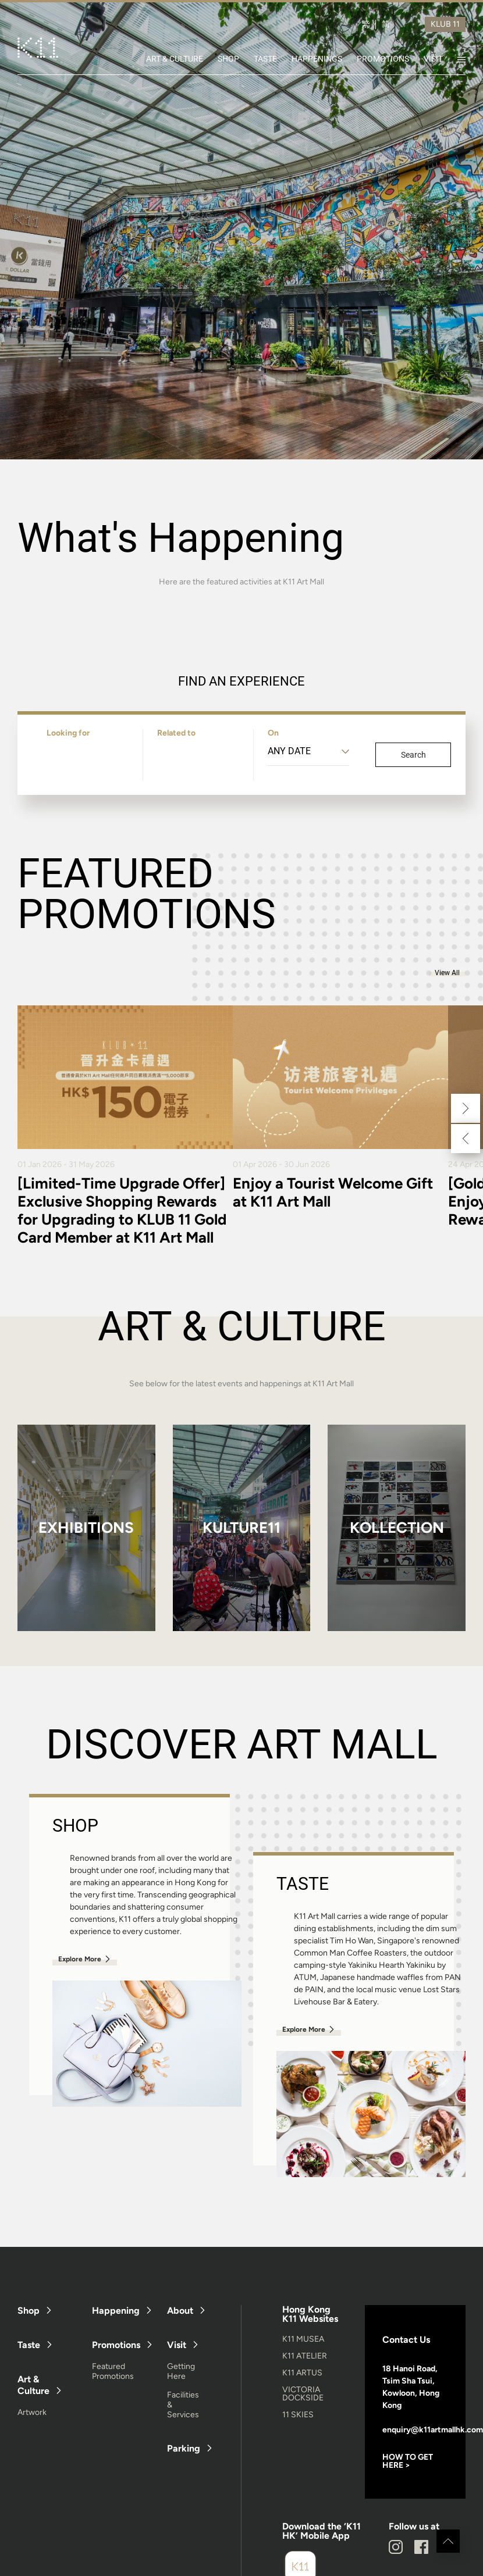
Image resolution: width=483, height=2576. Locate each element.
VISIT (433, 58)
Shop (28, 2310)
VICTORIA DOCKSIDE (303, 2394)
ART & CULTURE (174, 58)
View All (447, 973)
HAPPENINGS (317, 58)
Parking (183, 2448)
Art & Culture (33, 2385)
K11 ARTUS (302, 2373)
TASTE (265, 58)
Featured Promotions (113, 2371)
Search (413, 754)
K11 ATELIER (304, 2356)
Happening (116, 2310)
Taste (28, 2344)
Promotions (116, 2344)
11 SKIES (298, 2415)
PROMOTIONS (383, 58)
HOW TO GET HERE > (407, 2461)
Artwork (32, 2412)
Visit (176, 2344)
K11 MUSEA (303, 2339)
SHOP (228, 58)
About (180, 2310)
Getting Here (181, 2371)
